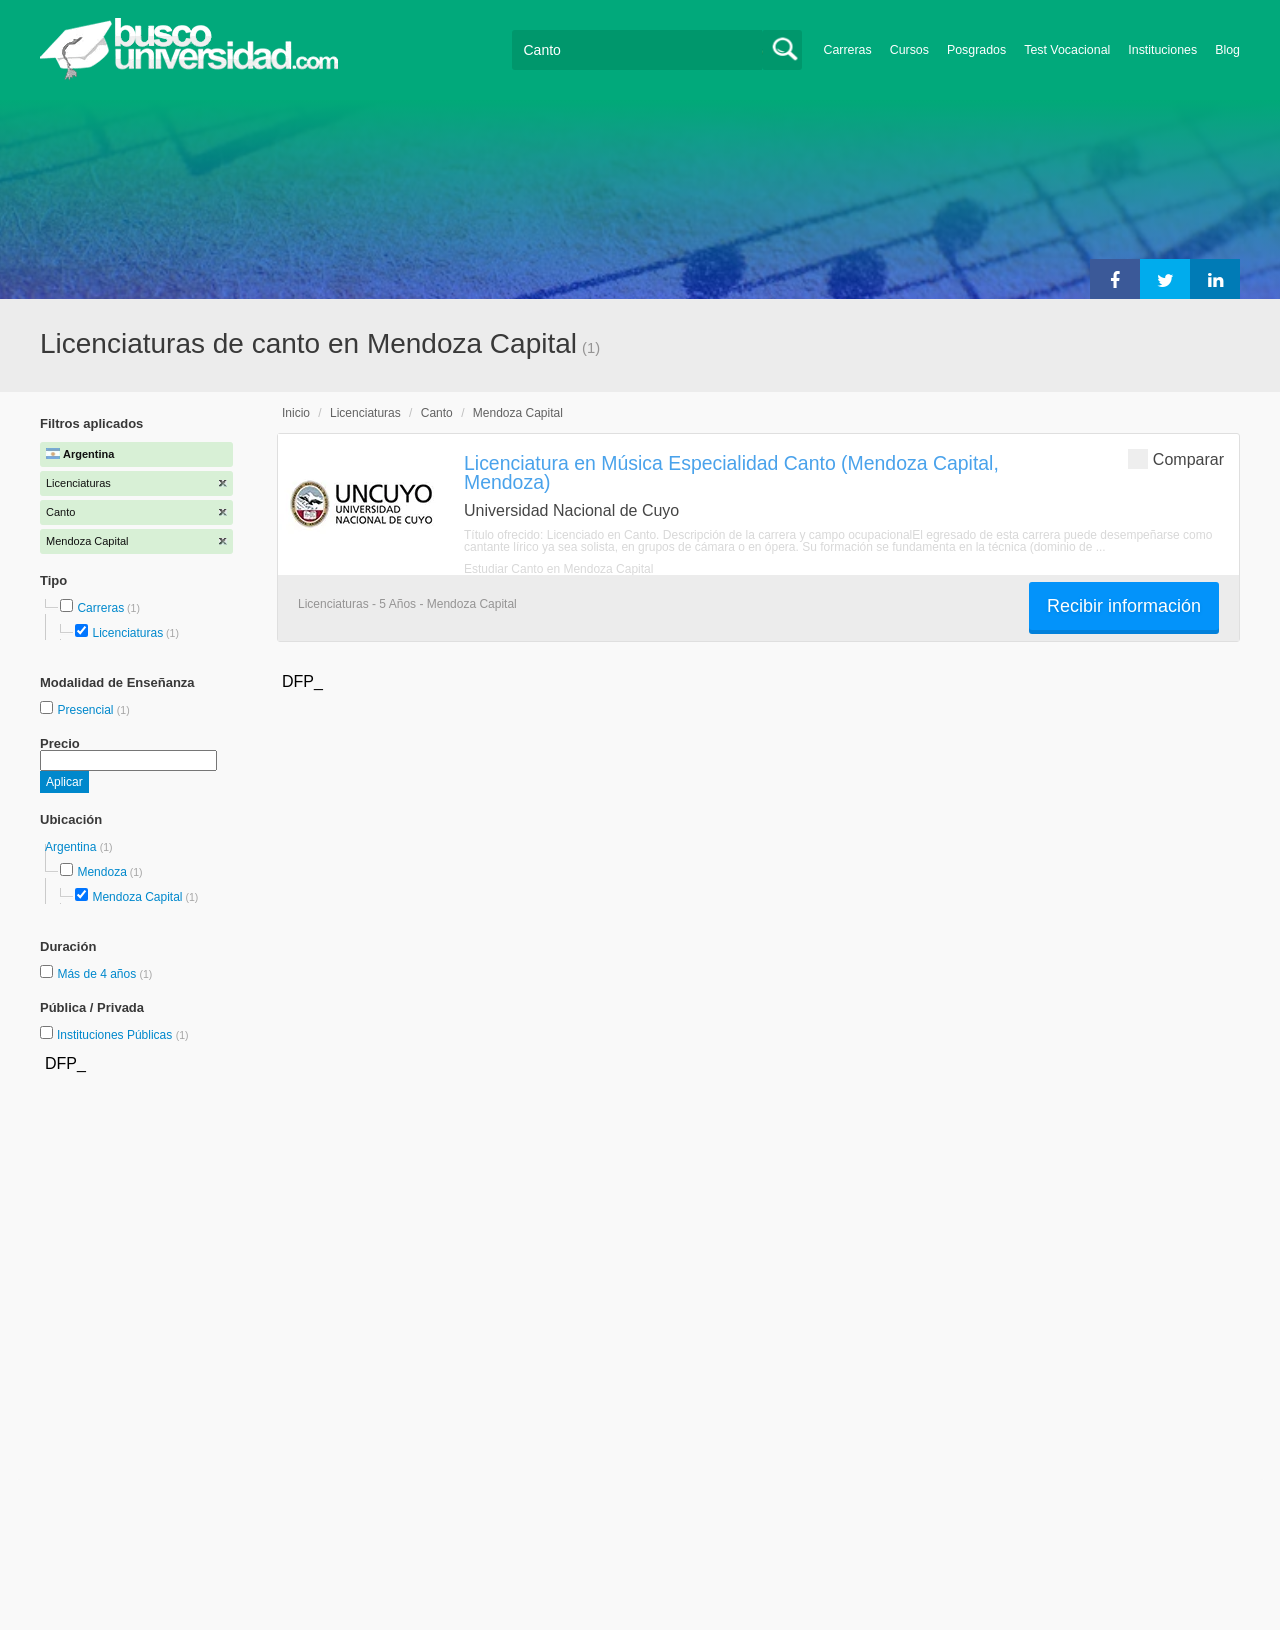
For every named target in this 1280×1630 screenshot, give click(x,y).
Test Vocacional (1067, 50)
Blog (1227, 50)
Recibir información (1124, 606)
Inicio (296, 413)
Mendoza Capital (137, 897)
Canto (437, 413)
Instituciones (1162, 50)
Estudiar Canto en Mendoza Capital (558, 569)
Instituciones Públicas (123, 1035)
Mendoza (101, 872)
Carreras (848, 50)
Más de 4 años (98, 974)
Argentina (72, 847)
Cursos (909, 50)
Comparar (1176, 458)
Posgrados (976, 50)
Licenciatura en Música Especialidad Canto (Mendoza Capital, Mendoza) (731, 472)
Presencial (86, 710)
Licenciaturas (127, 633)
